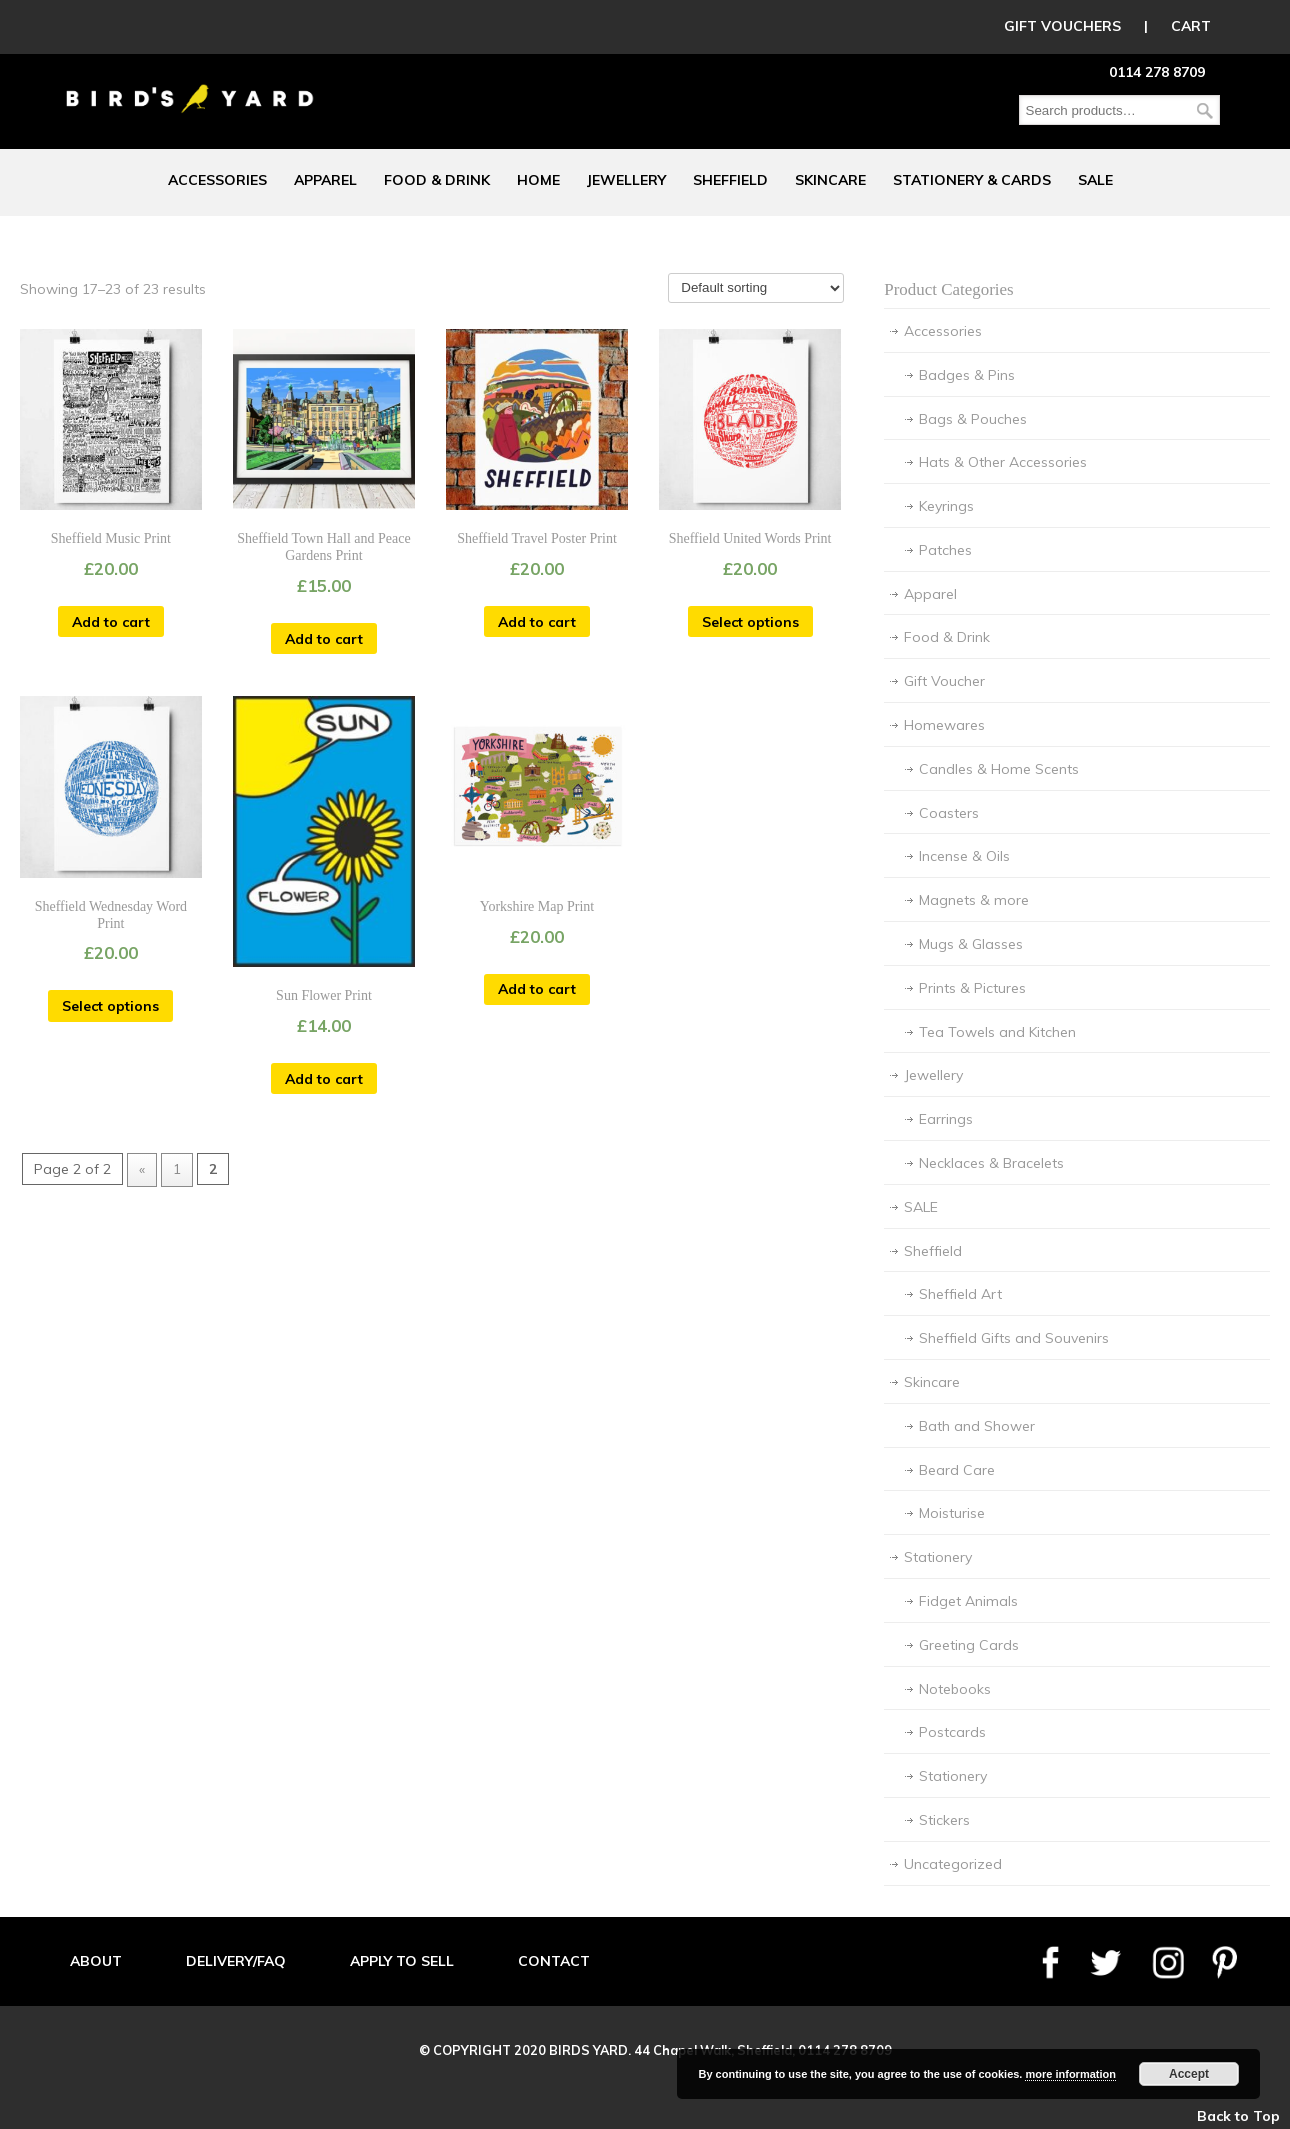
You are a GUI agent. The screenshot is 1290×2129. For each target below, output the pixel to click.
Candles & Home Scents (999, 769)
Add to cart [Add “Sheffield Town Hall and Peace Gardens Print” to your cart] (324, 639)
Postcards (952, 1732)
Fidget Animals (968, 1601)
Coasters (949, 813)
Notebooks (955, 1689)
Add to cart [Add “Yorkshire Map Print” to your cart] (537, 989)
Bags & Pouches (973, 419)
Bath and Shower (977, 1426)
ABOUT (96, 1961)
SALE (921, 1207)
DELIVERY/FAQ (236, 1961)
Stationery (938, 1557)
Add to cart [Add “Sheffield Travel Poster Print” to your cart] (537, 622)
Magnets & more (974, 900)
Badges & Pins (967, 375)
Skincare (932, 1382)
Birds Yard (190, 84)
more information (1070, 2074)
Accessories (943, 331)
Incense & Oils (964, 856)
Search (1205, 110)
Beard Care (957, 1470)
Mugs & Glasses (971, 944)
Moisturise (952, 1513)
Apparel (930, 594)
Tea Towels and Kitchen (997, 1032)
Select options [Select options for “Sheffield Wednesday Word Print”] (110, 1006)
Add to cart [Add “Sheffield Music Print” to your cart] (111, 622)
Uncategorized (953, 1864)
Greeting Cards (969, 1645)
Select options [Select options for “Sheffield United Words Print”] (750, 622)
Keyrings (946, 506)
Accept (1189, 2074)
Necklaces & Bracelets (991, 1163)
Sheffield (933, 1251)
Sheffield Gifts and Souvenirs (1014, 1338)
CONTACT (554, 1961)
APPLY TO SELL (402, 1961)
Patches (945, 550)
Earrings (946, 1119)
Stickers (944, 1820)
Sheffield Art (960, 1294)
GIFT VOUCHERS (1062, 26)
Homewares (944, 725)
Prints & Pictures (972, 988)
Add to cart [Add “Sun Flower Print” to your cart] (324, 1079)
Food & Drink (947, 637)
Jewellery (933, 1075)
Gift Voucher (944, 681)
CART (1191, 26)
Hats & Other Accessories (1003, 462)
